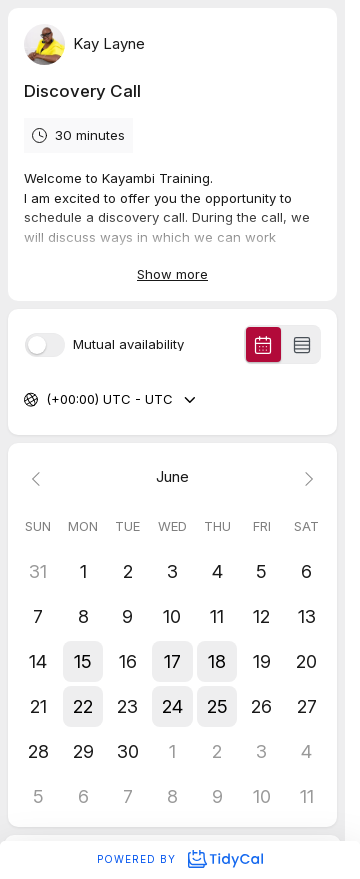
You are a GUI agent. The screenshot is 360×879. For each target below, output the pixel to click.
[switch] (45, 345)
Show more (172, 274)
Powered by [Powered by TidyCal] (179, 859)
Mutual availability (128, 344)
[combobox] (48, 400)
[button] (83, 661)
